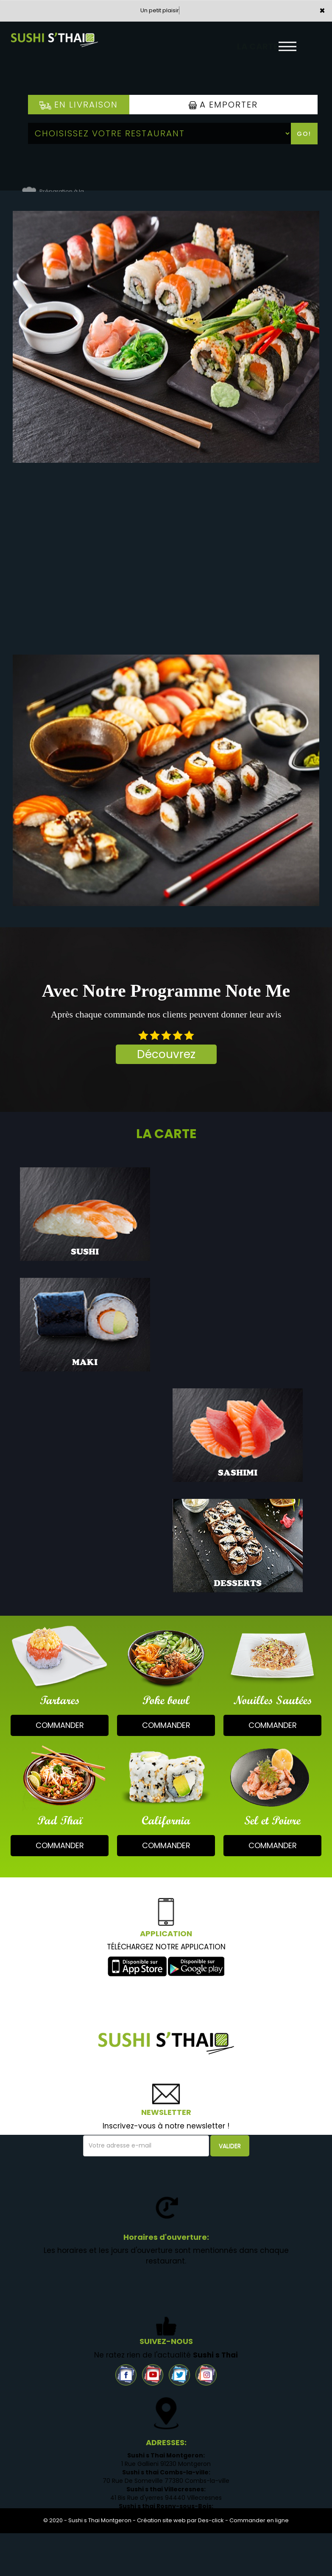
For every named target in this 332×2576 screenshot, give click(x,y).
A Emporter (223, 105)
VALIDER (230, 2146)
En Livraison (78, 105)
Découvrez (166, 1054)
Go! (304, 134)
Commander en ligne (259, 2520)
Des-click (211, 2520)
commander (60, 1725)
